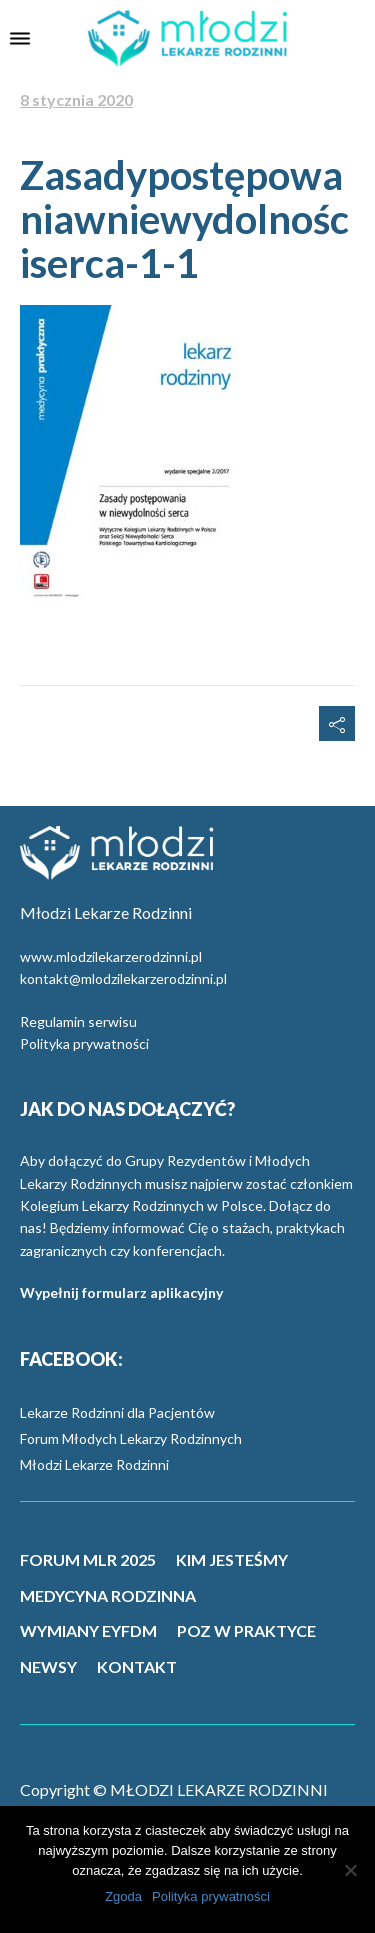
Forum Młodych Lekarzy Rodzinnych (131, 1438)
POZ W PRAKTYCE (246, 1630)
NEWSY (48, 1666)
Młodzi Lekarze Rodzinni (94, 1464)
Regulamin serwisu (78, 1021)
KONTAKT (137, 1666)
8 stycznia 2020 (76, 99)
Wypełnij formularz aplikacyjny (121, 1292)
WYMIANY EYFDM (88, 1630)
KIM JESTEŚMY (232, 1559)
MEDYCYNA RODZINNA (108, 1595)
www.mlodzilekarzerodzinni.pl (111, 956)
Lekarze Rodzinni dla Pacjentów (117, 1412)
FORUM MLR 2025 (88, 1559)
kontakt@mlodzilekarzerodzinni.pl (123, 978)
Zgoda (123, 1896)
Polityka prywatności (84, 1043)
